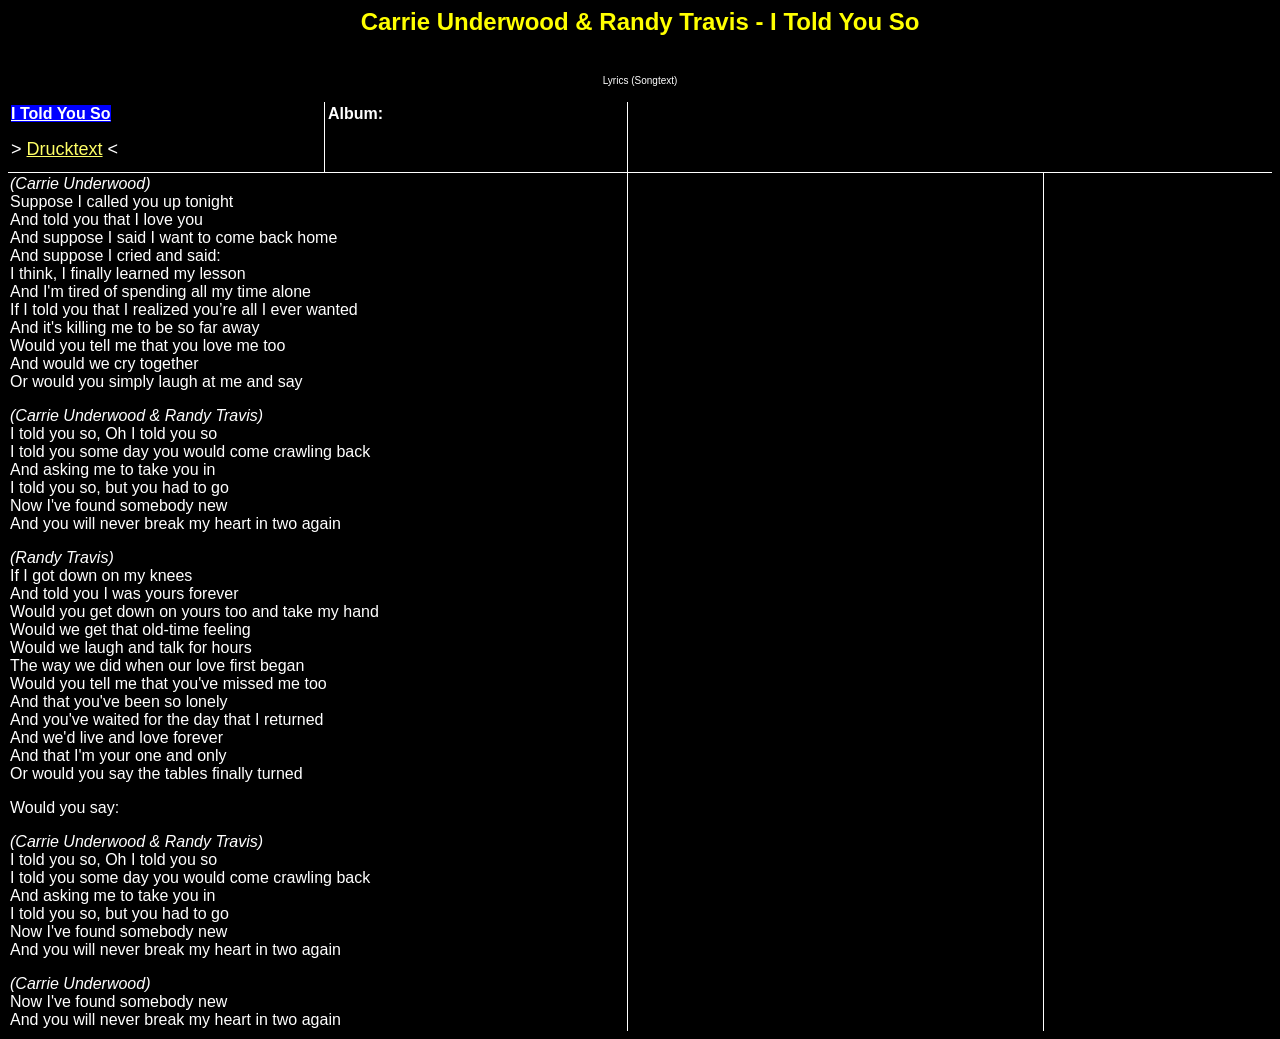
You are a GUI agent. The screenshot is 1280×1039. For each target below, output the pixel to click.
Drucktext (65, 149)
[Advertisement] (955, 135)
